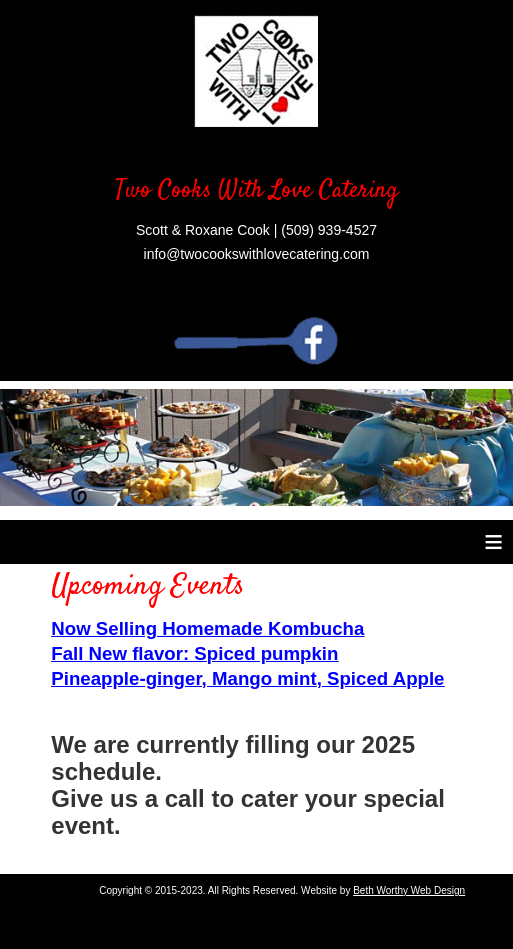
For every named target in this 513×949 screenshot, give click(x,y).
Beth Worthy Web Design (409, 890)
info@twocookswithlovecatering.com (257, 254)
